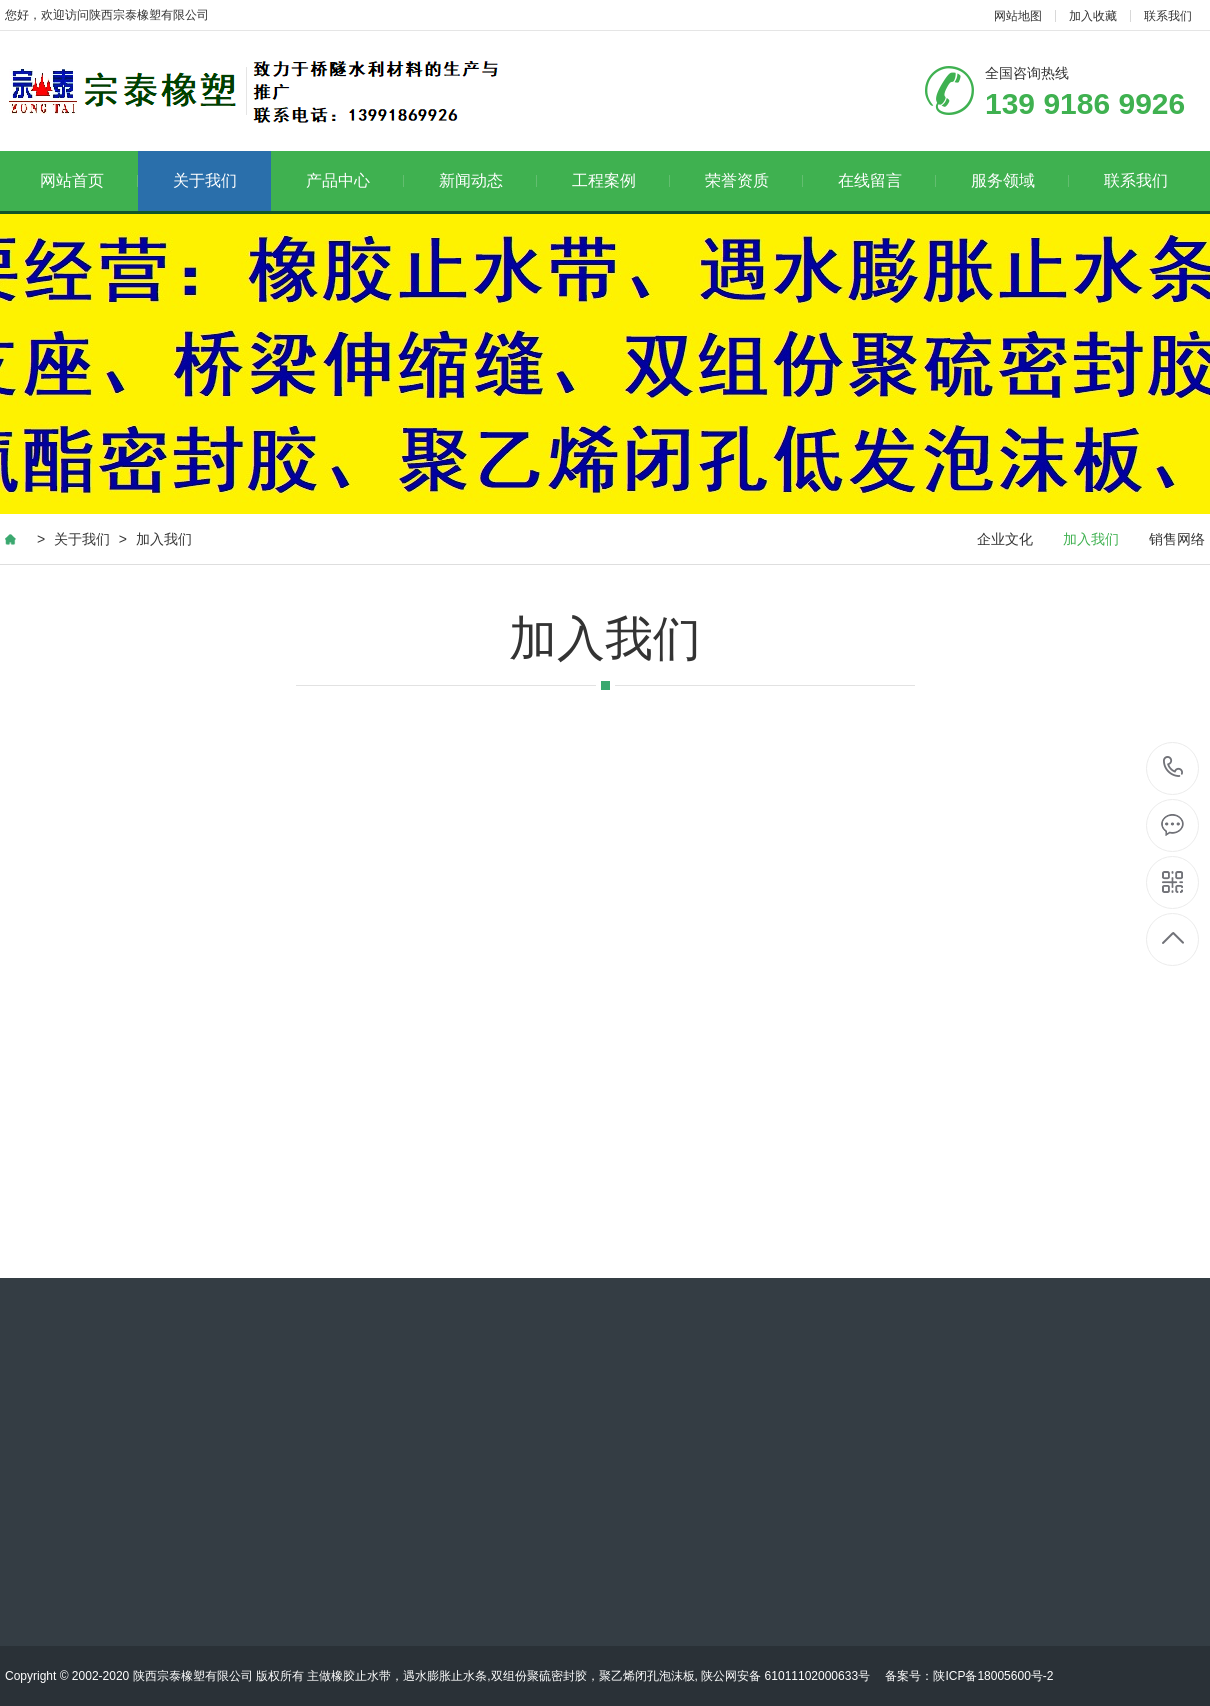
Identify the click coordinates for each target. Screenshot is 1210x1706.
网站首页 (89, 180)
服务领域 (1020, 180)
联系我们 (1168, 16)
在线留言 (887, 180)
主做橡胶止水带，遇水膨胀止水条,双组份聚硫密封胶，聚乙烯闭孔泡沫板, (504, 1676)
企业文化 (1005, 539)
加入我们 (164, 539)
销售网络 (1177, 539)
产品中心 (355, 180)
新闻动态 (488, 180)
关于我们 (205, 180)
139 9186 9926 (1173, 768)
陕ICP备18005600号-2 (993, 1676)
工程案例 (621, 180)
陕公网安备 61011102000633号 (785, 1676)
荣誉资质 (754, 180)
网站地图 (1018, 16)
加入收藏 (1093, 16)
